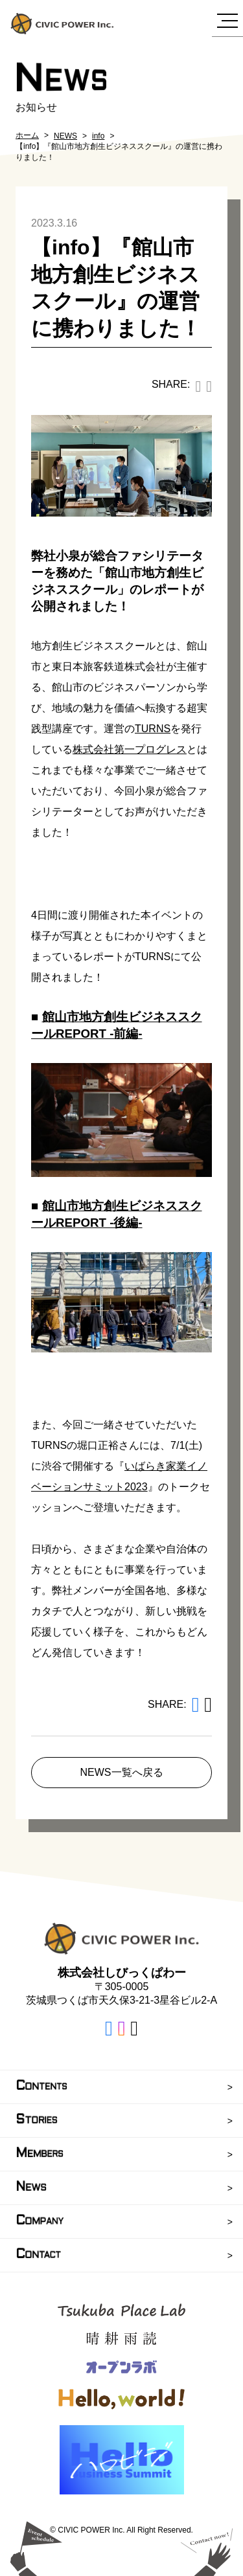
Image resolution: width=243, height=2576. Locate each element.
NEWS (65, 135)
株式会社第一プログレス (130, 749)
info (98, 135)
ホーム (27, 135)
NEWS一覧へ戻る (121, 1772)
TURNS (152, 728)
